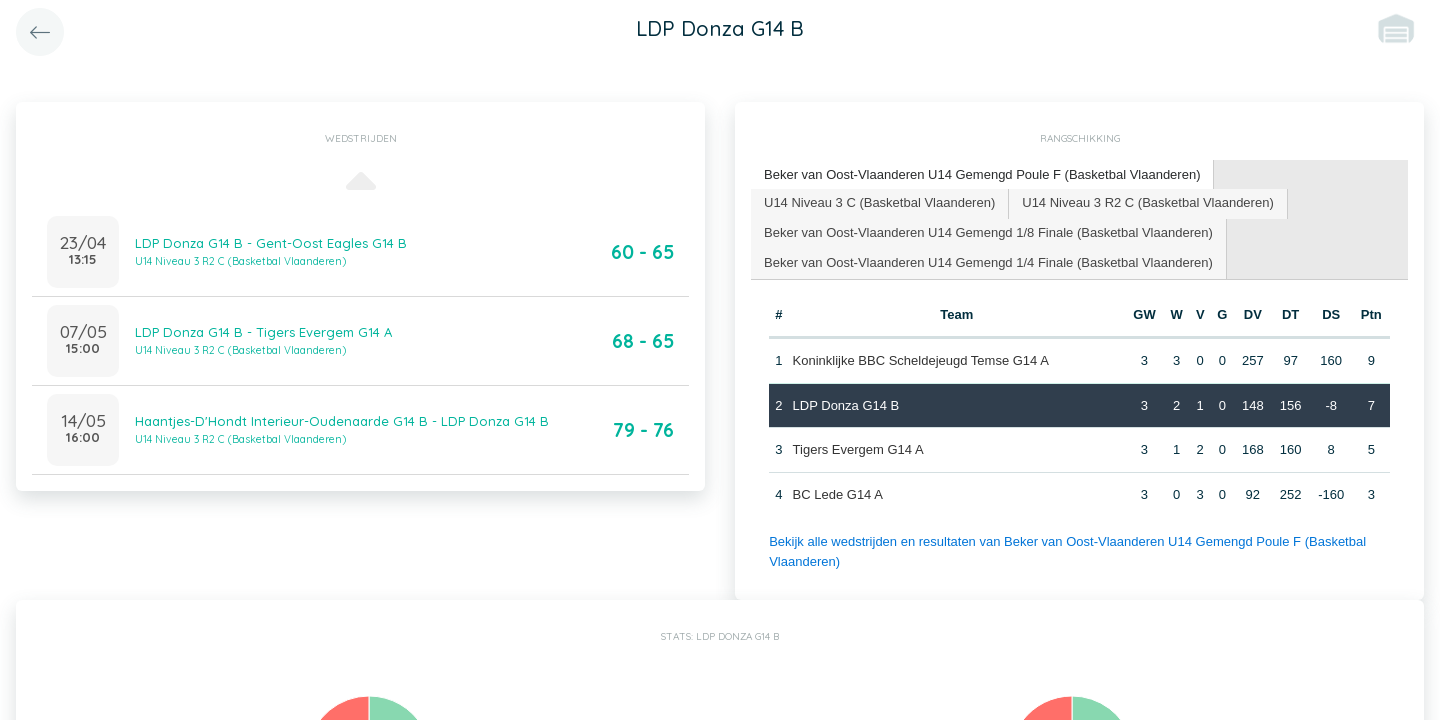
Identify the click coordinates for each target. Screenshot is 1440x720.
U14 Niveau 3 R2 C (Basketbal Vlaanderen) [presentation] (1147, 202)
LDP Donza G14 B (846, 405)
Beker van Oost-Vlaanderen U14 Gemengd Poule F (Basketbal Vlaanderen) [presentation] (982, 174)
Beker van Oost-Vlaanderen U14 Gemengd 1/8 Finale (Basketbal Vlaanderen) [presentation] (988, 232)
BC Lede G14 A (838, 494)
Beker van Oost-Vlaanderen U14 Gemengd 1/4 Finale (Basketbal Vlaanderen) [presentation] (988, 262)
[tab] (982, 175)
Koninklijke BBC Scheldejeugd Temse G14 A (921, 360)
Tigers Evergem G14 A (858, 449)
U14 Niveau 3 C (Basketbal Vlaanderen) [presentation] (879, 202)
